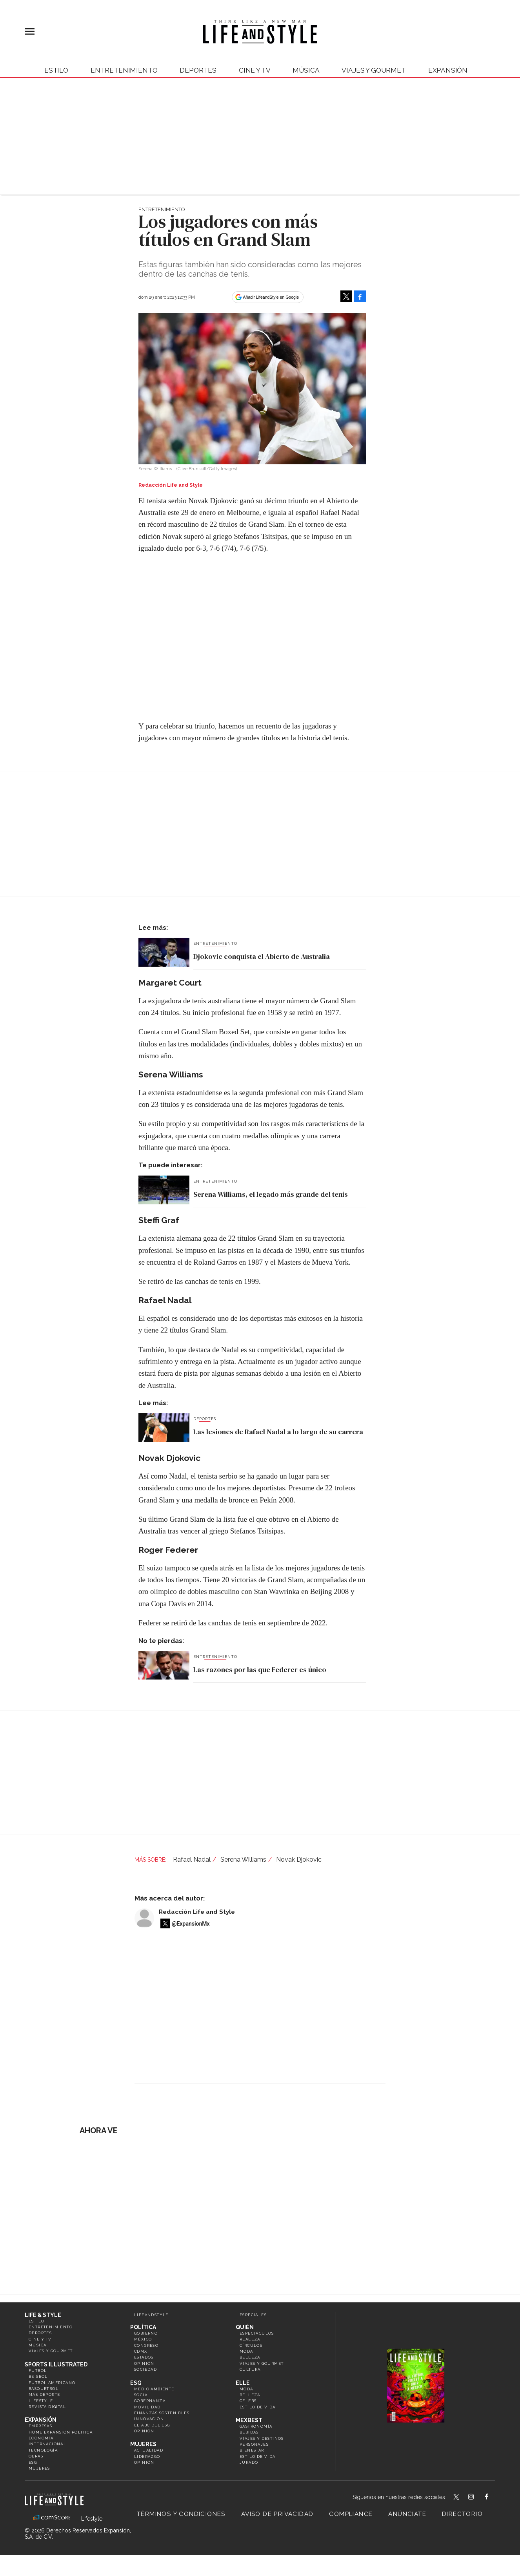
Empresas (40, 2426)
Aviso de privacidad (277, 2514)
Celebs (248, 2401)
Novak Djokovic (299, 1859)
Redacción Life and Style (197, 1911)
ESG (33, 2462)
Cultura (250, 2369)
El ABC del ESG (152, 2425)
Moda (246, 2351)
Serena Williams (243, 1859)
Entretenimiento (124, 70)
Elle (243, 2383)
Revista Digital (47, 2406)
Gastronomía (256, 2426)
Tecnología (43, 2450)
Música (306, 70)
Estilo (56, 70)
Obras (36, 2456)
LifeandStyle (151, 2315)
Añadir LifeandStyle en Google (271, 297)
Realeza (250, 2339)
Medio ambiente (154, 2389)
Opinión (144, 2363)
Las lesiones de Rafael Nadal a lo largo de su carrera (278, 1432)
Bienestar (252, 2450)
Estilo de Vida (258, 2456)
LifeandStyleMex (457, 2497)
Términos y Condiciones (181, 2514)
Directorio (462, 2514)
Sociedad (145, 2369)
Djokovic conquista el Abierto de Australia (261, 956)
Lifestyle (41, 2401)
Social (142, 2395)
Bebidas (249, 2432)
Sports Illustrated (56, 2364)
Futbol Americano (52, 2383)
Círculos (251, 2345)
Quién (245, 2327)
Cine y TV (254, 70)
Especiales (253, 2315)
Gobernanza (149, 2401)
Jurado (249, 2462)
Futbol (38, 2370)
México (143, 2339)
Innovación (149, 2419)
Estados (144, 2357)
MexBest (249, 2420)
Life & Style (43, 2315)
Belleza (250, 2357)
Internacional (47, 2444)
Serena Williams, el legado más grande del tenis (270, 1194)
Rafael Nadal (192, 1859)
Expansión (40, 2420)
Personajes (254, 2444)
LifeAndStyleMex (493, 2497)
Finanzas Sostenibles (161, 2413)
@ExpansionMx (191, 1924)
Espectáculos (257, 2333)
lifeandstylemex (478, 2497)
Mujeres (39, 2468)
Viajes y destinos (262, 2438)
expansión (447, 70)
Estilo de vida (258, 2407)
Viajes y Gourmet (373, 70)
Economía (41, 2438)
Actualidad (148, 2450)
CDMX (140, 2351)
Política (143, 2327)
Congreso (146, 2345)
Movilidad (147, 2407)
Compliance (351, 2514)
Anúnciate (407, 2514)
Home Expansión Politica (61, 2432)
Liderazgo (147, 2456)
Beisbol (38, 2376)
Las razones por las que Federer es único (259, 1669)
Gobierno (146, 2333)
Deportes (198, 70)
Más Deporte (44, 2394)
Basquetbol (43, 2388)
